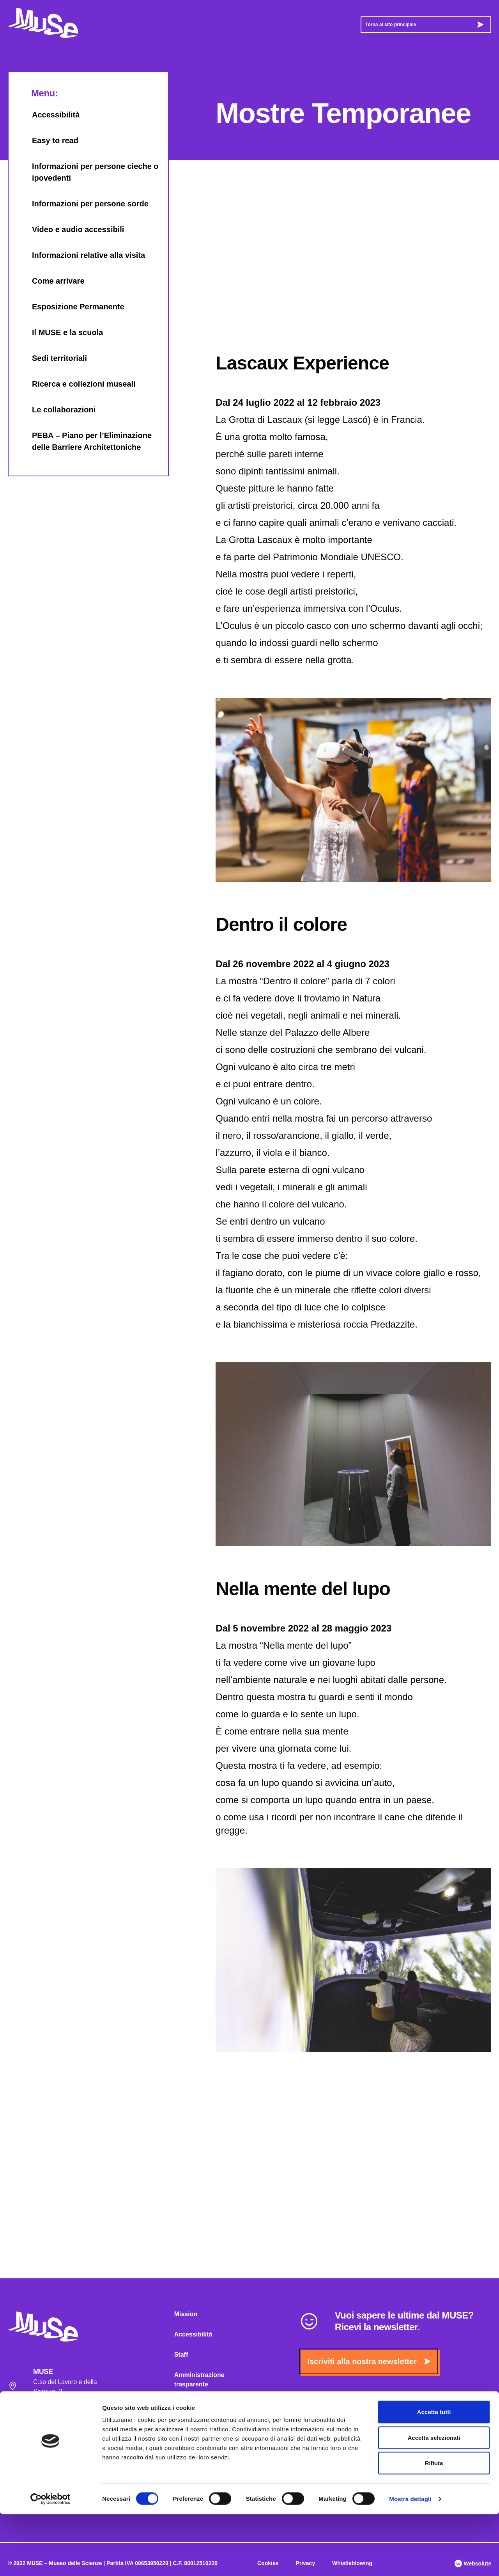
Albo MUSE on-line (202, 2404)
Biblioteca (189, 2445)
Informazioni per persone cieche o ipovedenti (87, 172)
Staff (181, 2354)
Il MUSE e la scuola (59, 332)
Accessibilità (48, 114)
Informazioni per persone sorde (82, 203)
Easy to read (47, 140)
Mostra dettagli (410, 2560)
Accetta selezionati (433, 2499)
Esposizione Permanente (70, 306)
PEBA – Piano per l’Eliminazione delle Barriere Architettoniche (84, 441)
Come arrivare (50, 281)
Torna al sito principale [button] (424, 24)
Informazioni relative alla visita (80, 255)
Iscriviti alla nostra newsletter (369, 2361)
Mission (186, 2314)
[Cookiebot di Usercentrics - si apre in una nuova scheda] (50, 2561)
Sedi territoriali (51, 358)
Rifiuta (434, 2524)
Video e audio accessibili (70, 229)
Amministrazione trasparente (199, 2380)
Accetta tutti (434, 2473)
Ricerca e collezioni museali (76, 384)
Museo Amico (194, 2425)
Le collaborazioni (56, 409)
